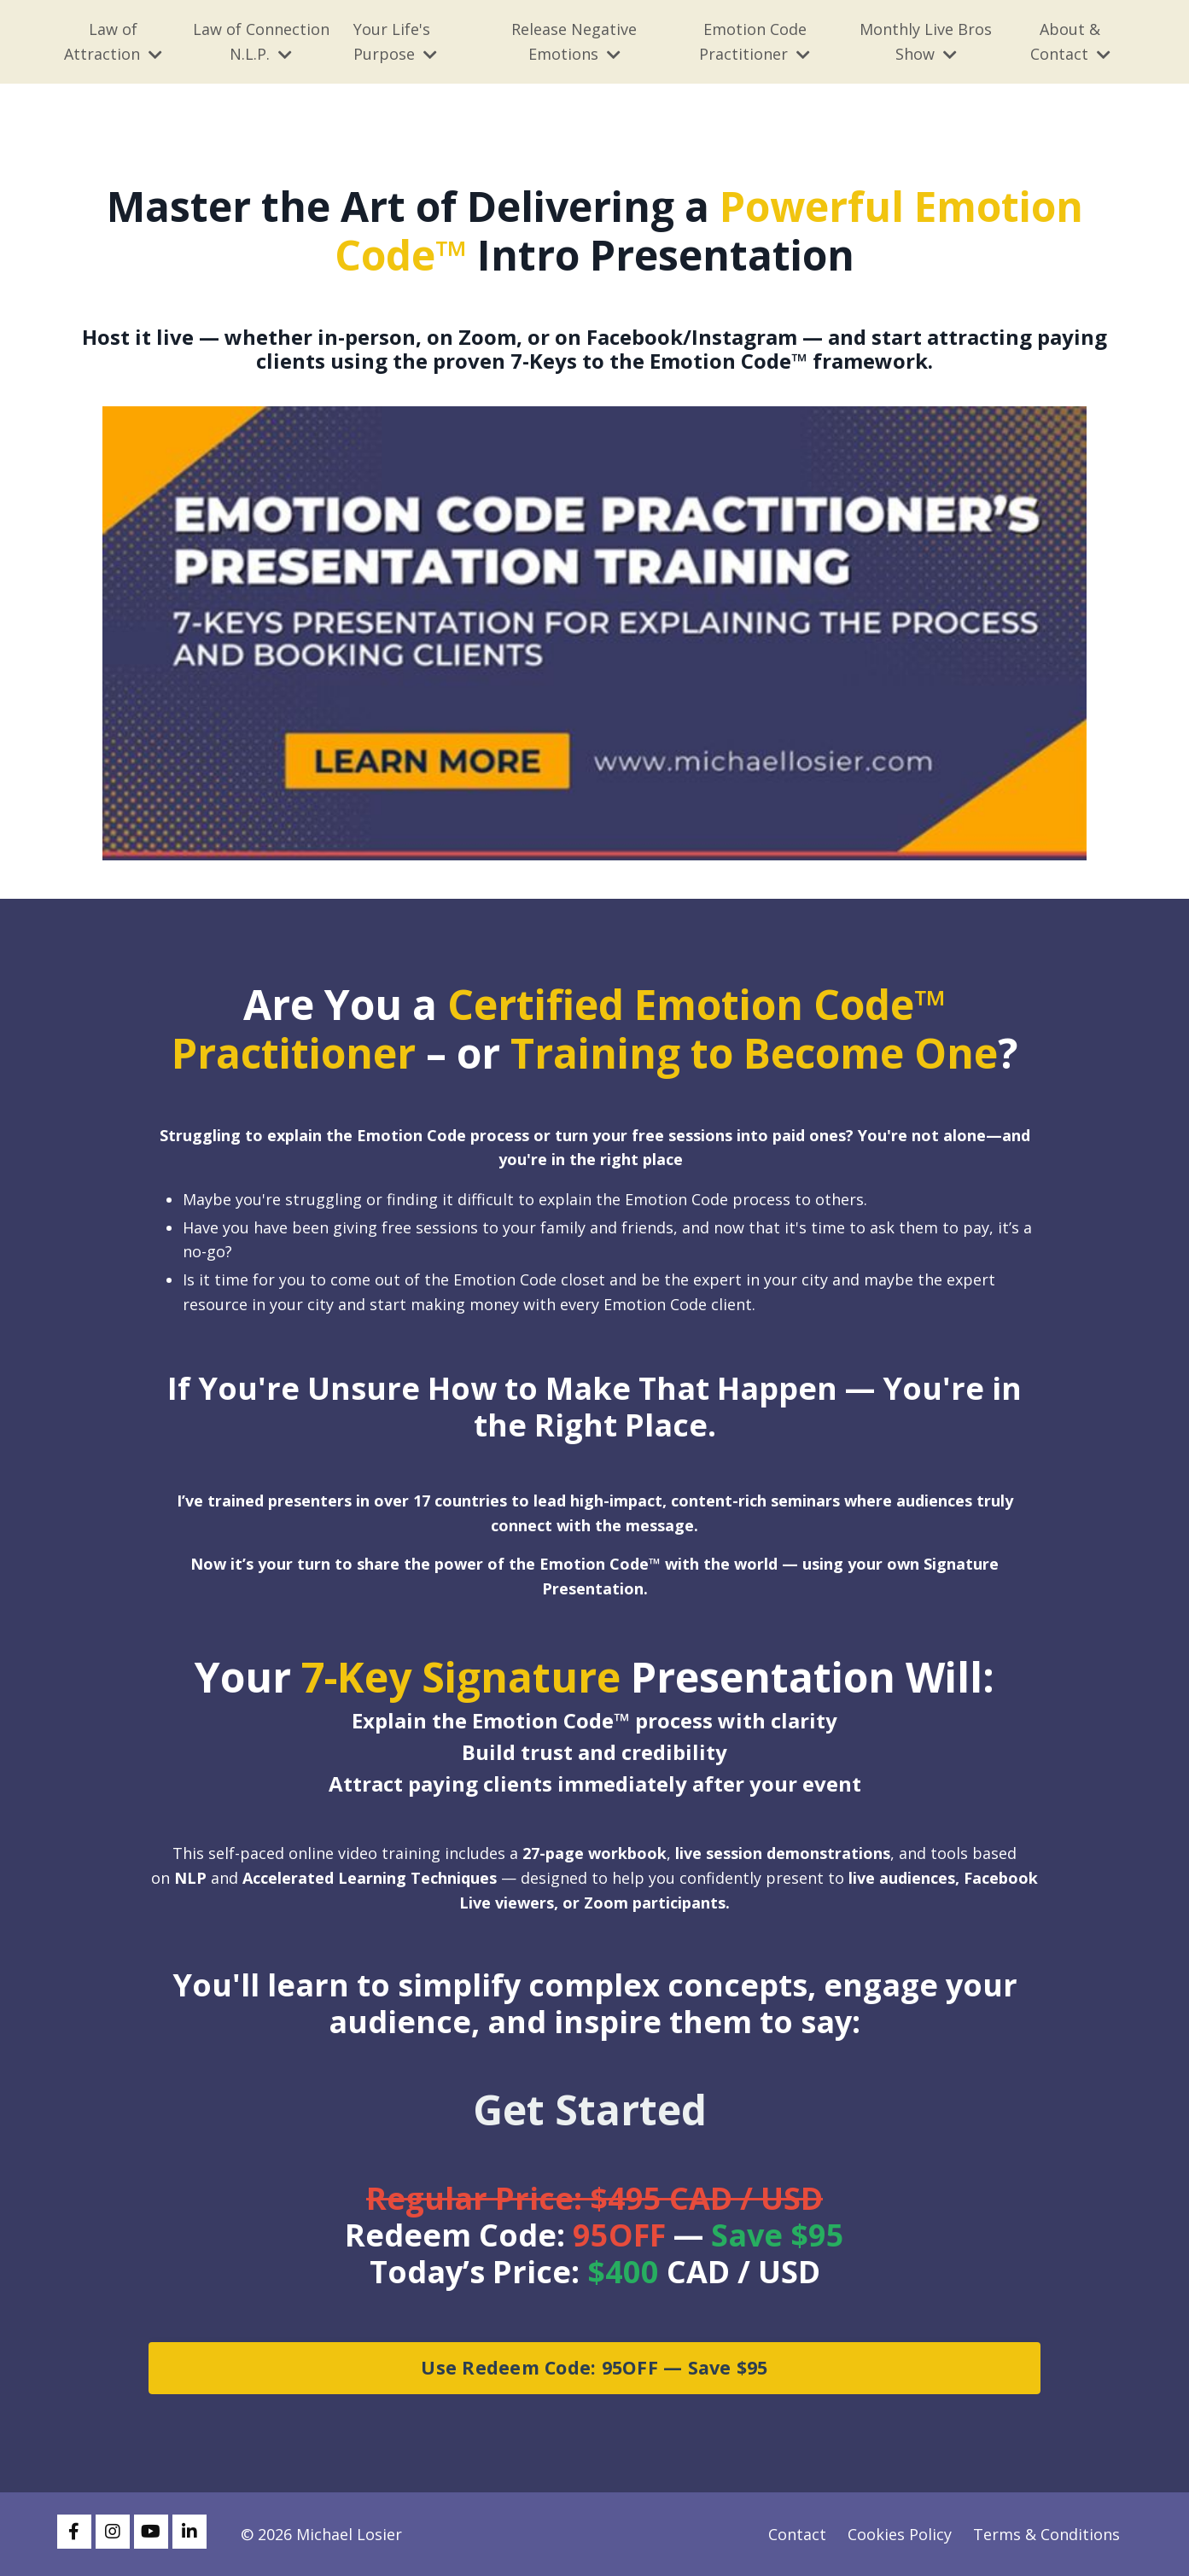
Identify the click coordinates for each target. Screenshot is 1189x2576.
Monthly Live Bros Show (926, 41)
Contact (797, 2534)
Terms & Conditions (1046, 2534)
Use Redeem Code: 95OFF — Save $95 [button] (594, 2367)
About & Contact (1070, 41)
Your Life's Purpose (395, 41)
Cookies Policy (900, 2534)
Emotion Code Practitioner (754, 41)
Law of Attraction (113, 41)
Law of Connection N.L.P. (261, 41)
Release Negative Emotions (574, 41)
